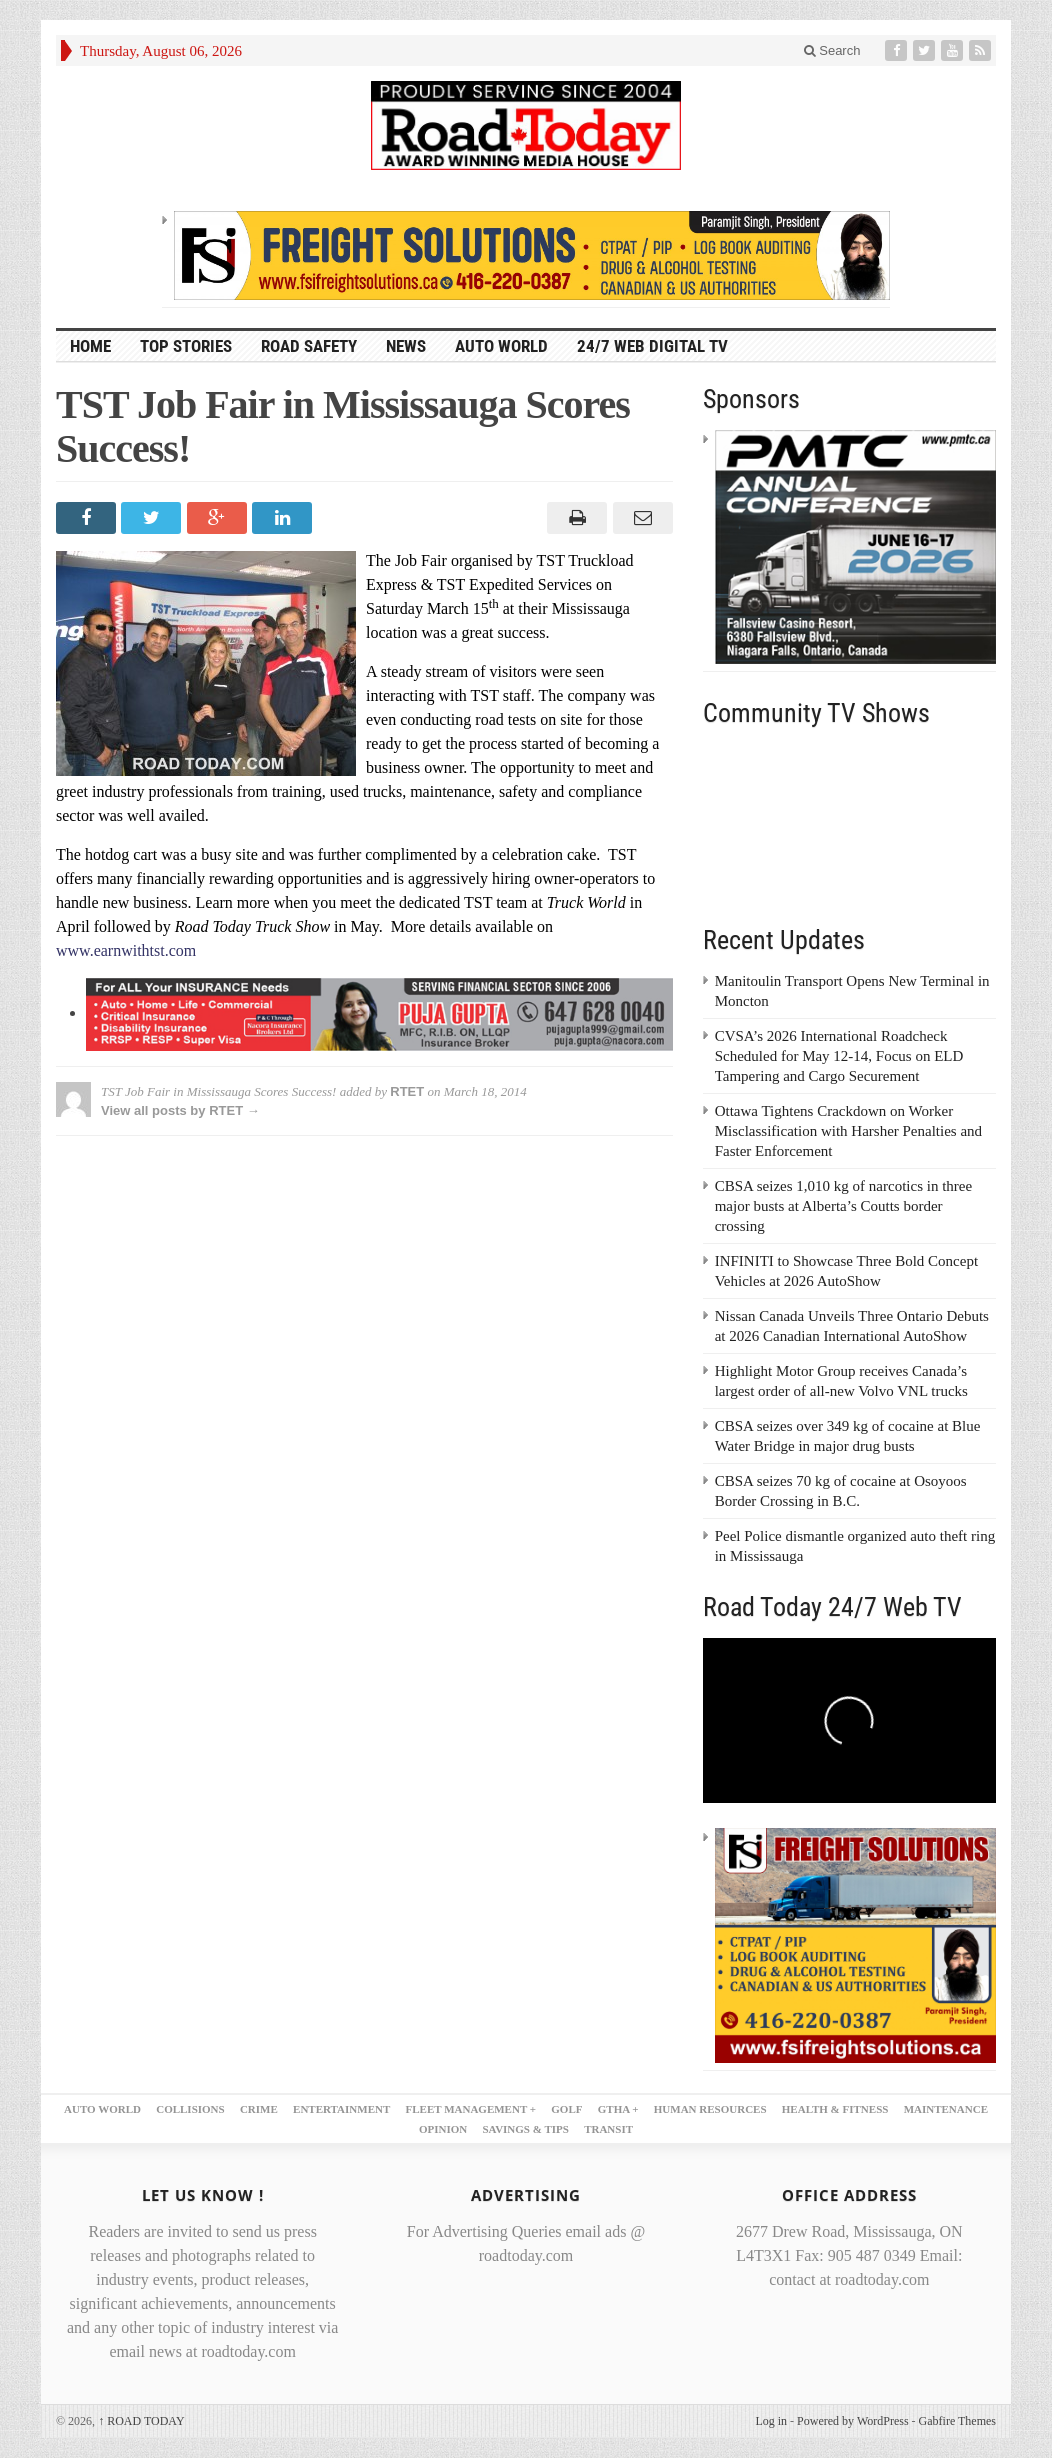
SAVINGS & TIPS (525, 2129)
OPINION (443, 2129)
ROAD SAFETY (309, 346)
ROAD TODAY (141, 2421)
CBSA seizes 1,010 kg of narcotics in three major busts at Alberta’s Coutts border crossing (843, 1206)
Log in (771, 2421)
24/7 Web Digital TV (652, 346)
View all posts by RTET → (180, 1110)
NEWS (406, 346)
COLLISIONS (190, 2109)
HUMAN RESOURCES (710, 2109)
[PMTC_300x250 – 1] (855, 546)
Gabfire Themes (957, 2421)
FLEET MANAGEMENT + (471, 2109)
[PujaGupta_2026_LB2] (379, 1012)
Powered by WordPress (852, 2421)
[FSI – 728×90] (532, 254)
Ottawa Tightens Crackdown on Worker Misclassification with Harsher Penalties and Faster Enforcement (848, 1131)
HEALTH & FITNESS (835, 2109)
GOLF (566, 2109)
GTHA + (618, 2109)
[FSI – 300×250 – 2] (855, 1944)
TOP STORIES (186, 346)
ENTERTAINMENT (341, 2109)
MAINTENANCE (946, 2109)
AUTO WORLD (501, 346)
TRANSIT (608, 2129)
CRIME (259, 2109)
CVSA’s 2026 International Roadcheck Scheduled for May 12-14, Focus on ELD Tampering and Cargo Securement (839, 1056)
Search (832, 50)
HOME (90, 346)
